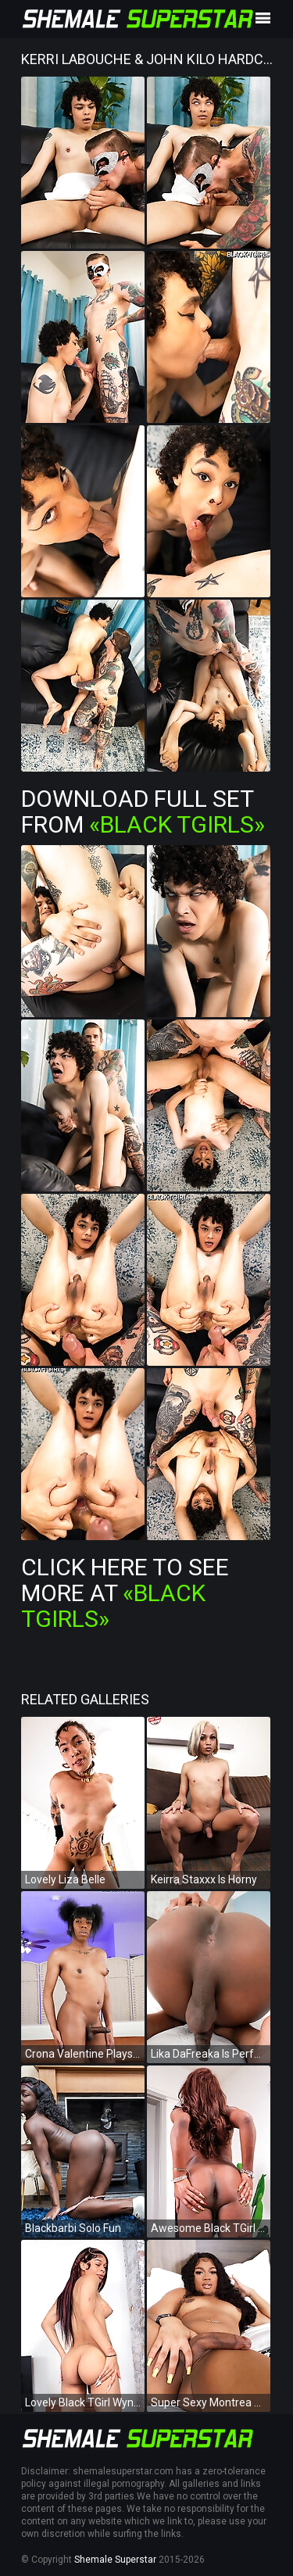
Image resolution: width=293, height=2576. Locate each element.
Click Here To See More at (125, 1592)
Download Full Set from (143, 811)
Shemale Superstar (115, 2559)
